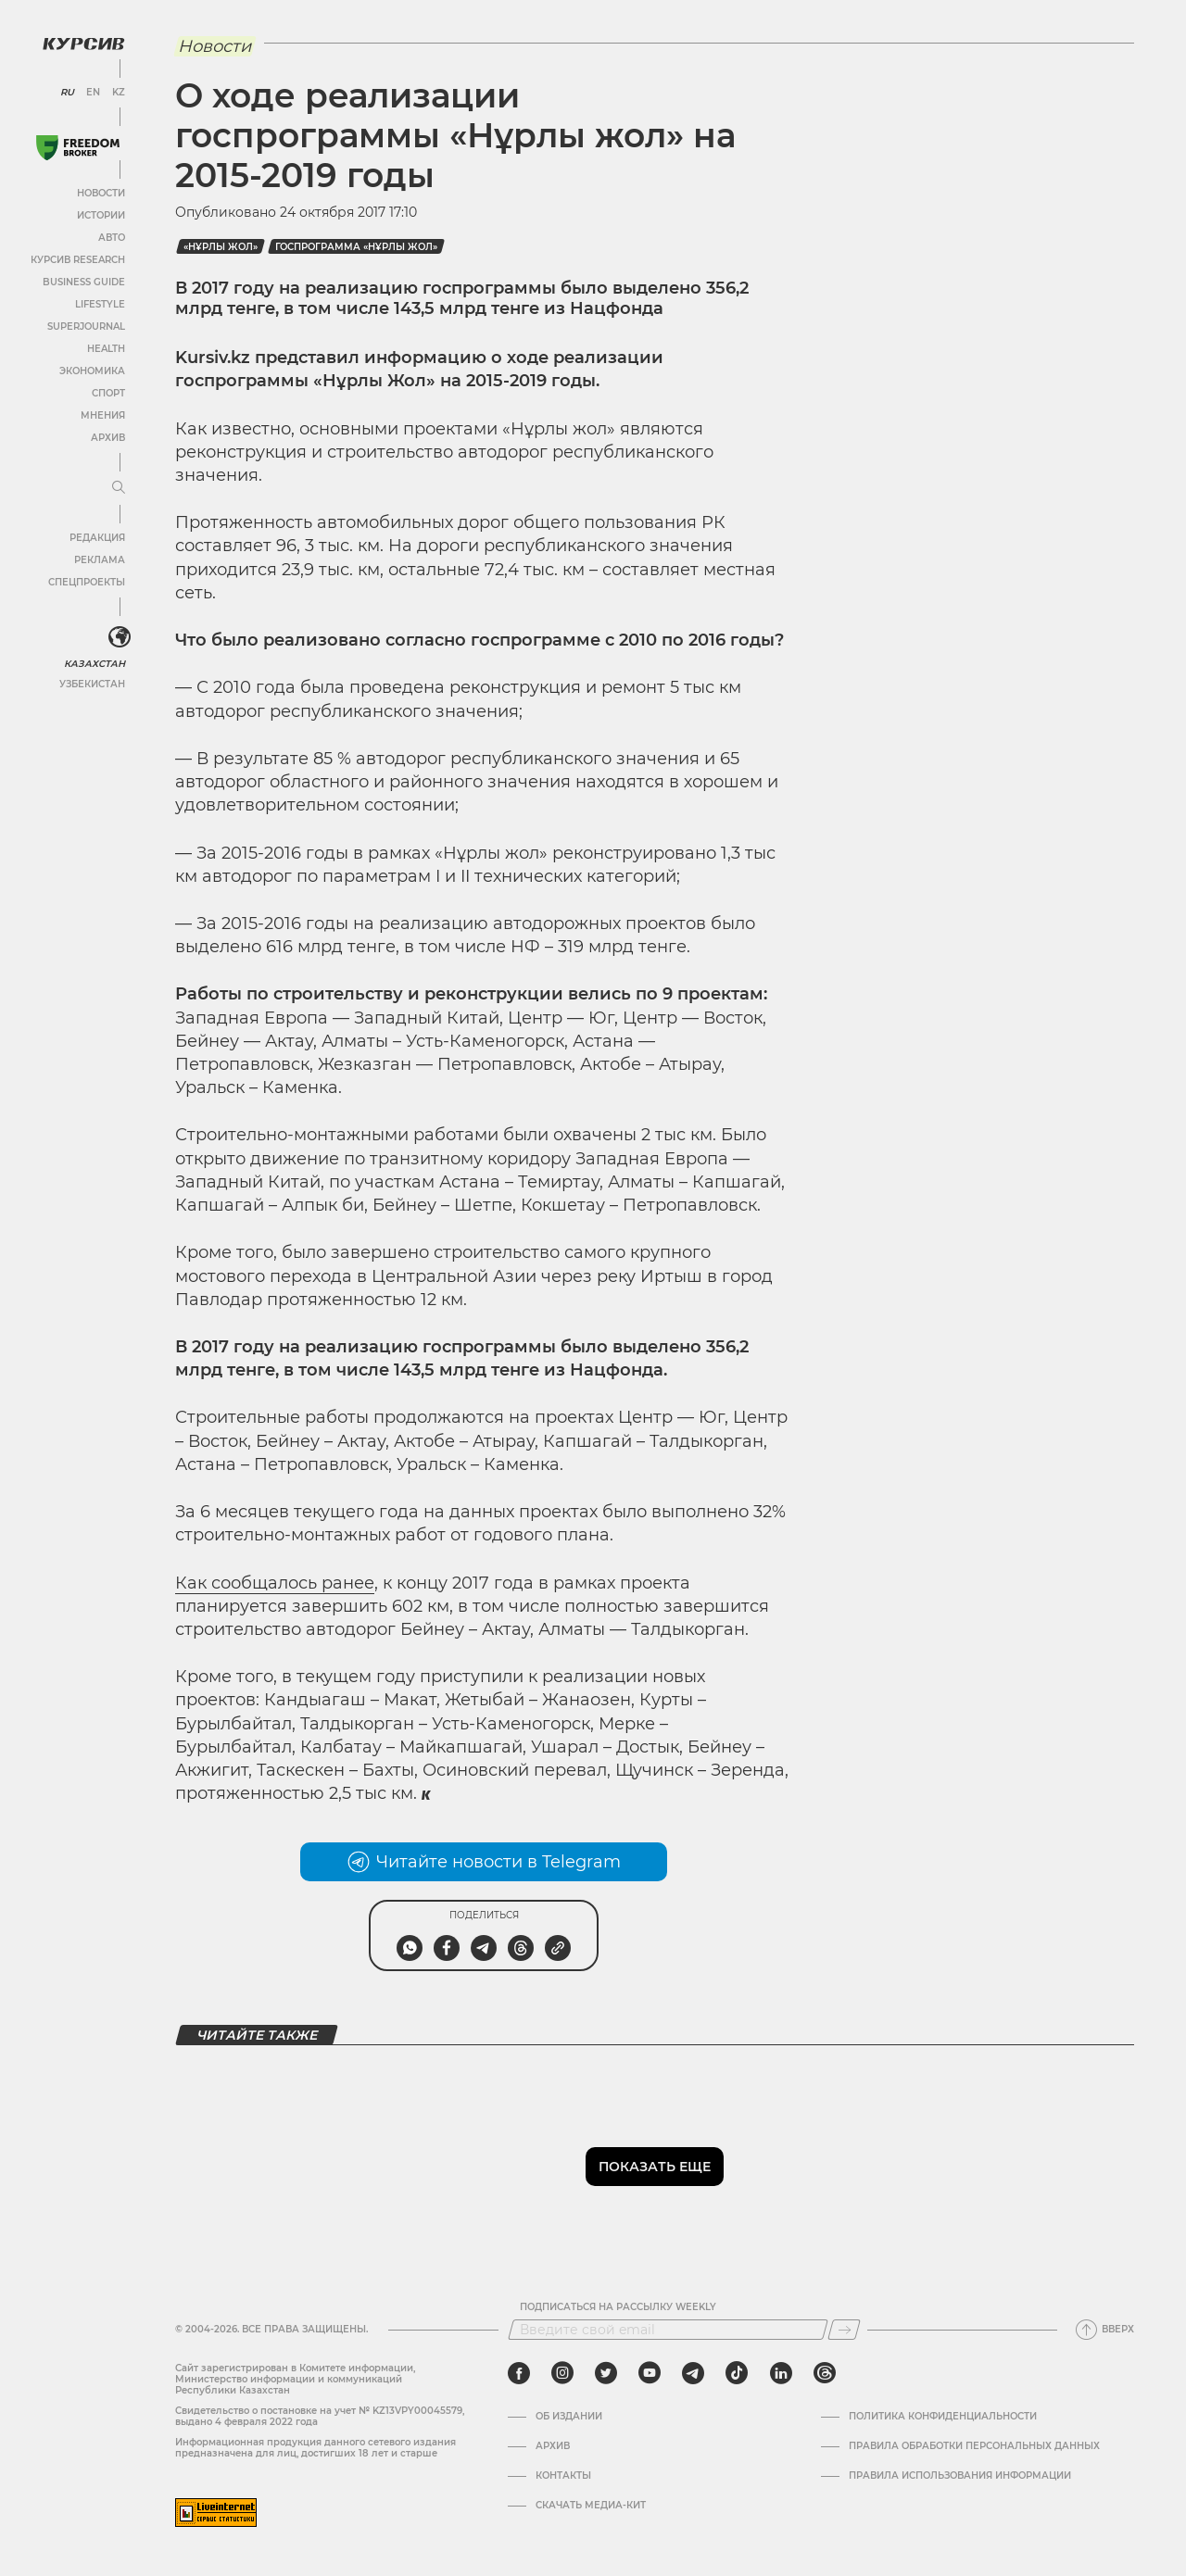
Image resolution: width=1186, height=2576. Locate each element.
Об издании (569, 2416)
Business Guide (84, 282)
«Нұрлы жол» (220, 247)
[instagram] (562, 2373)
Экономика (92, 371)
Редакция (97, 538)
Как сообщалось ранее (274, 1583)
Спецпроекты (86, 582)
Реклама (99, 560)
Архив (108, 438)
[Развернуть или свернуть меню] (118, 488)
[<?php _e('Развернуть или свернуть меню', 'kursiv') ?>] (119, 637)
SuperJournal (86, 326)
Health (106, 349)
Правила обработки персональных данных (974, 2446)
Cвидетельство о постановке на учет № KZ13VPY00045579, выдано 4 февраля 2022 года (319, 2416)
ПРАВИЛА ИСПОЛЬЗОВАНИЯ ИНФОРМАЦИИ (960, 2476)
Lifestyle (100, 304)
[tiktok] (736, 2373)
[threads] (825, 2373)
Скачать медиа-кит (591, 2505)
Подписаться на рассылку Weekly (618, 2307)
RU (67, 92)
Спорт (108, 393)
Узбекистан (92, 684)
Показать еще (655, 2166)
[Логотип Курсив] (83, 43)
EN (93, 92)
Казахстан (95, 664)
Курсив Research (78, 260)
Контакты (563, 2476)
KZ (118, 92)
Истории (101, 215)
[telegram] (693, 2373)
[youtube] (649, 2373)
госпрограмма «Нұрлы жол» (356, 247)
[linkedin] (780, 2373)
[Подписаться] (844, 2329)
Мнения (103, 415)
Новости (101, 193)
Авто (111, 238)
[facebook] (519, 2373)
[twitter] (606, 2373)
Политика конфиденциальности (943, 2416)
